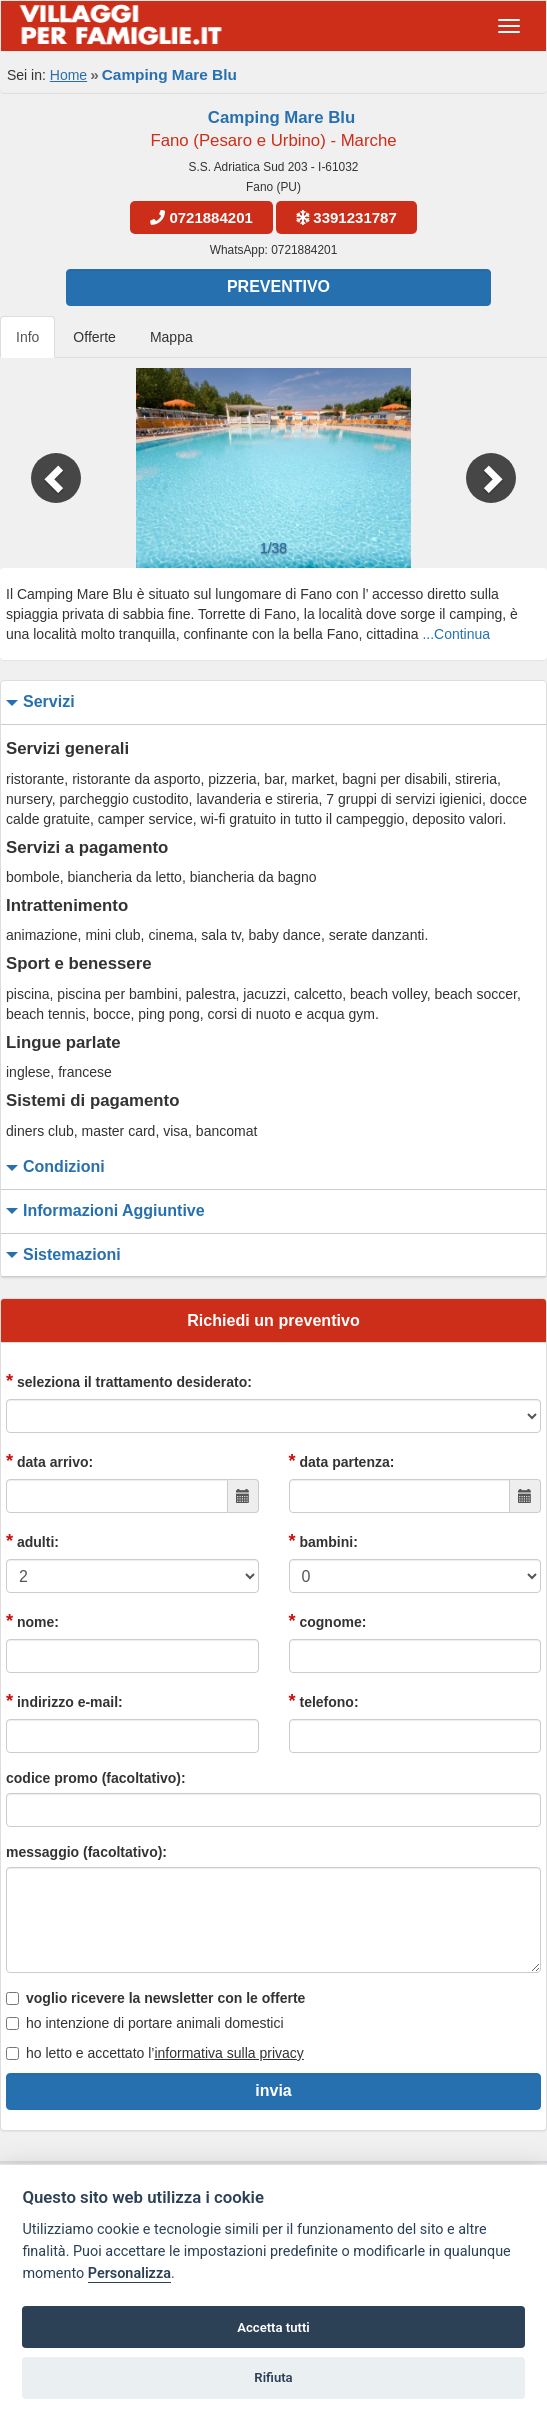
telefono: (324, 1701)
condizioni (53, 1167)
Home (68, 75)
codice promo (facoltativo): (96, 1778)
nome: (32, 1621)
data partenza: (342, 1461)
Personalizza (129, 2273)
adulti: (32, 1541)
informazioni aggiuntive (103, 1211)
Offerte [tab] (94, 337)
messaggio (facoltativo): (86, 1852)
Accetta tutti (273, 2327)
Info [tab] (27, 337)
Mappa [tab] (171, 337)
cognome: (328, 1621)
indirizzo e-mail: (64, 1701)
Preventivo (278, 286)
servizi (38, 702)
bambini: (323, 1541)
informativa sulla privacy (228, 2053)
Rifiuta (273, 2377)
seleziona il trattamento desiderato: (129, 1381)
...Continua (456, 634)
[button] (41, 468)
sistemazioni (61, 1255)
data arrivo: (49, 1461)
